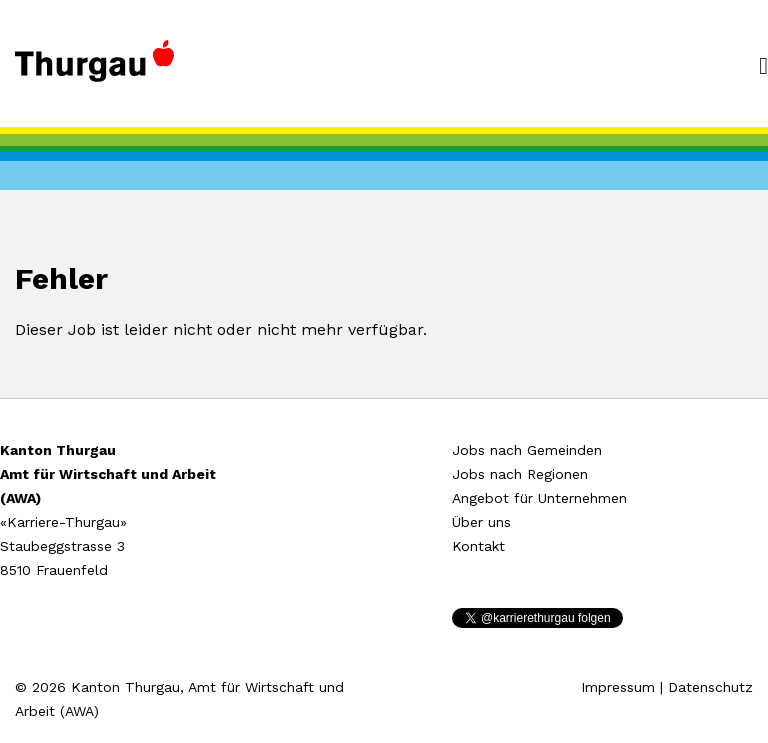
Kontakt (478, 546)
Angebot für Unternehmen (539, 498)
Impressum (618, 687)
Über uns (481, 522)
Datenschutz (710, 687)
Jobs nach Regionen (520, 474)
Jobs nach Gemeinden (527, 450)
